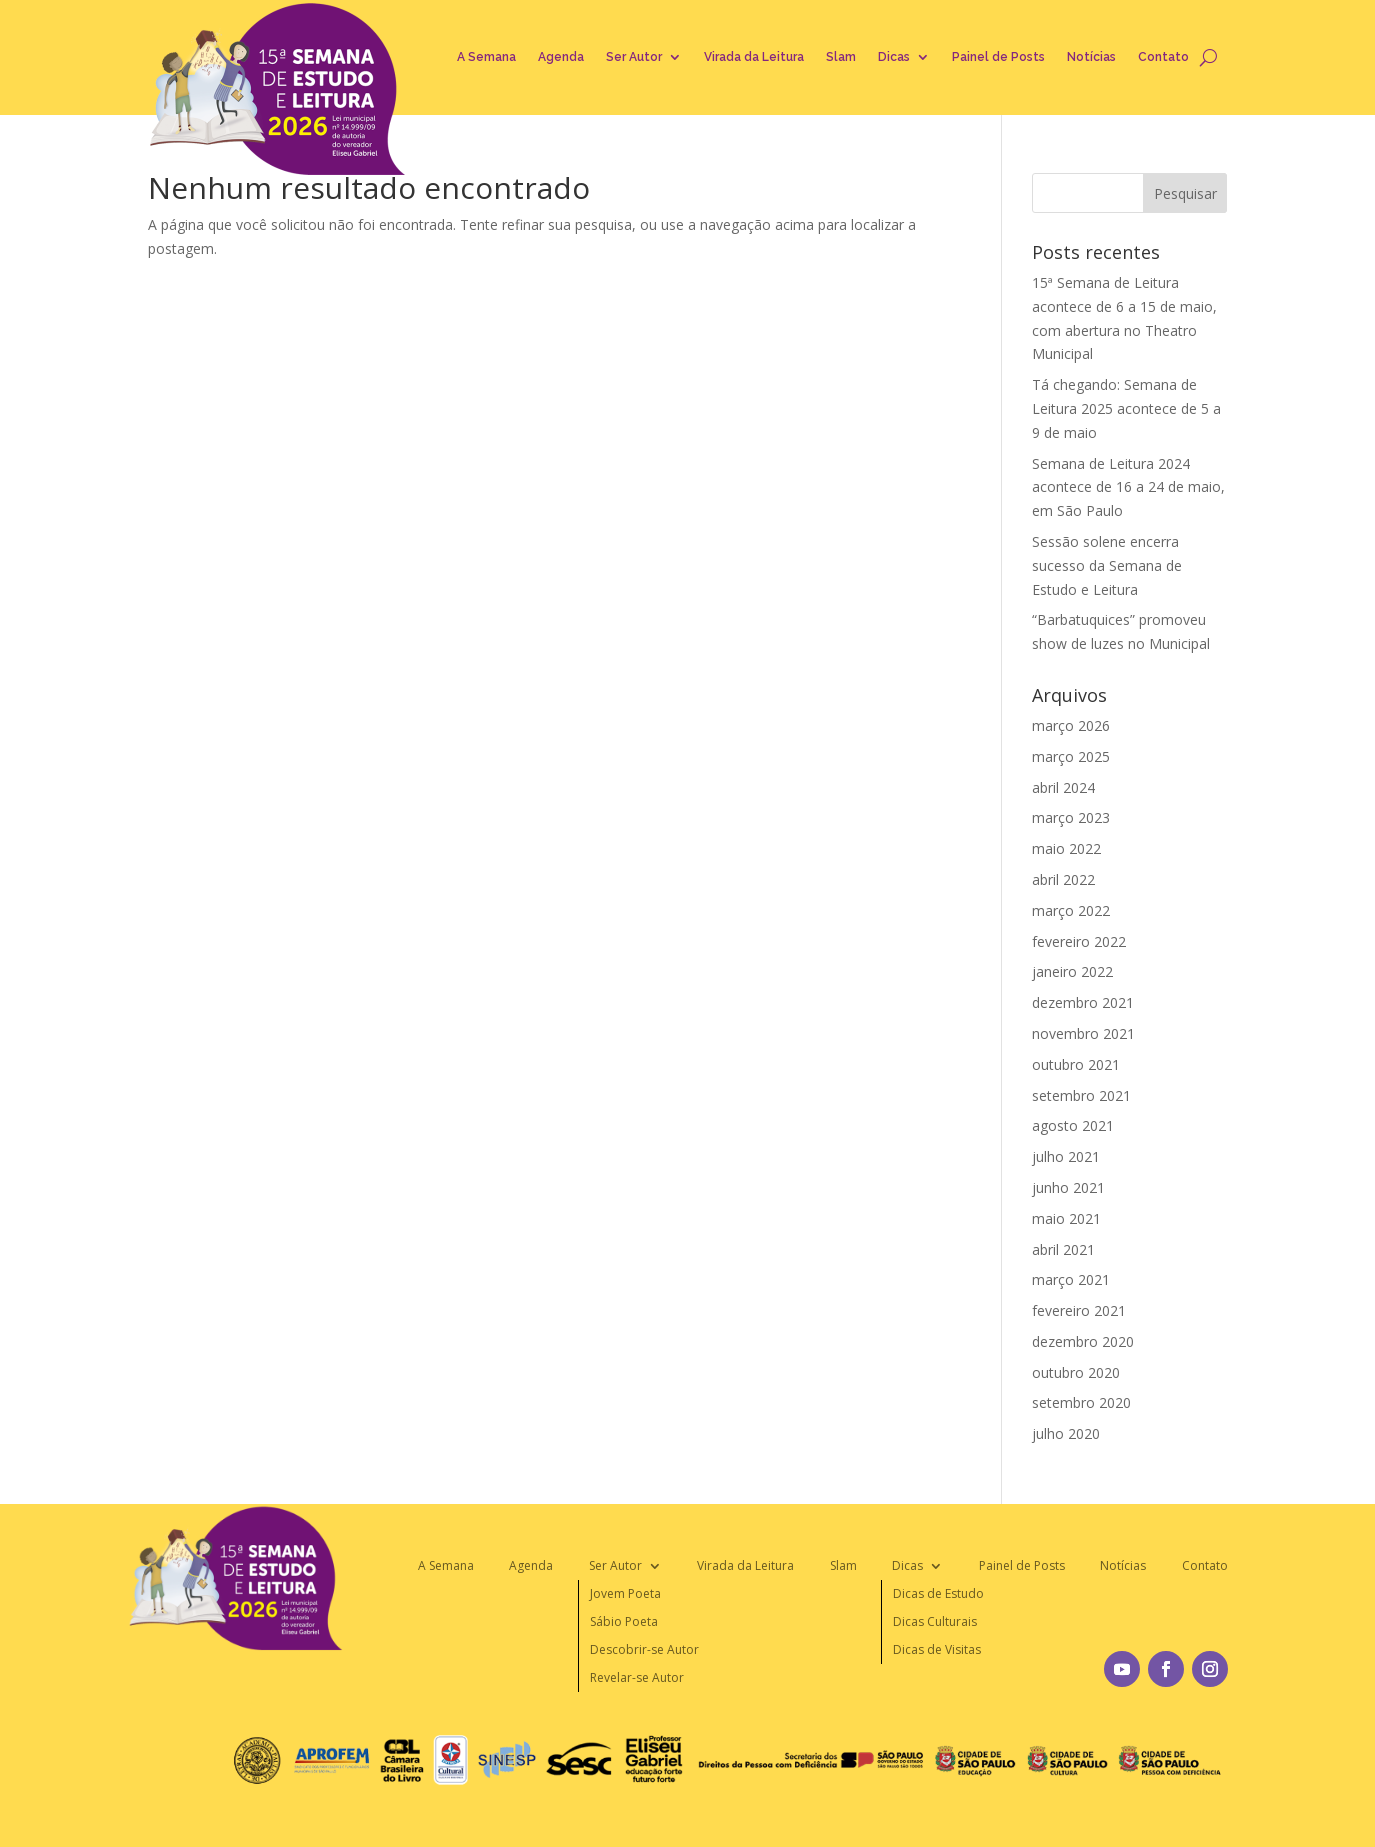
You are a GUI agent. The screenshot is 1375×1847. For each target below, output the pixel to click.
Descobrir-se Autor (644, 1649)
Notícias (1091, 57)
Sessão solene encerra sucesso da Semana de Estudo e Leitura (1107, 565)
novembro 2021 (1083, 1033)
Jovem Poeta (625, 1593)
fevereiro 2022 (1079, 941)
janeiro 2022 (1072, 971)
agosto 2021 (1073, 1125)
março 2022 (1071, 910)
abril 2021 (1063, 1249)
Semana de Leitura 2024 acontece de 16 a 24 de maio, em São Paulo (1128, 487)
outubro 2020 (1076, 1372)
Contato (1163, 57)
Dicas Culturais (935, 1621)
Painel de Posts (998, 57)
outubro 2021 (1076, 1064)
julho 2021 (1066, 1156)
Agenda (561, 57)
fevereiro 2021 (1079, 1310)
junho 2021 (1068, 1187)
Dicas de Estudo (938, 1593)
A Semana (486, 57)
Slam (841, 57)
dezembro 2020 (1083, 1341)
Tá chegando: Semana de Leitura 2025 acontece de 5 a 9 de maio (1126, 408)
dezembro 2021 (1083, 1002)
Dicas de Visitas (937, 1649)
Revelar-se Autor (637, 1677)
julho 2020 (1066, 1433)
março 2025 (1071, 756)
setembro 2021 (1081, 1095)
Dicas (894, 57)
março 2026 (1071, 725)
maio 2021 (1066, 1218)
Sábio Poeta (624, 1621)
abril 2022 (1063, 879)
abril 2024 (1063, 787)
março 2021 (1071, 1279)
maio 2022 (1066, 848)
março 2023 (1071, 817)
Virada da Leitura (754, 57)
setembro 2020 (1081, 1402)
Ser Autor (634, 57)
